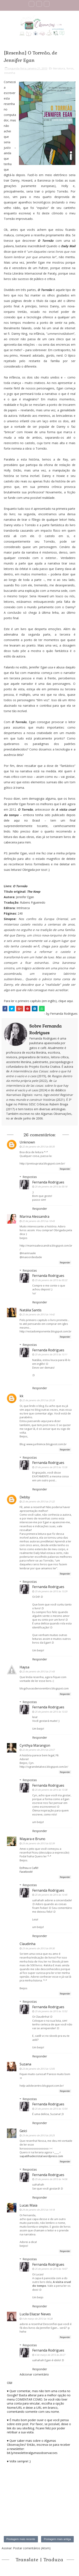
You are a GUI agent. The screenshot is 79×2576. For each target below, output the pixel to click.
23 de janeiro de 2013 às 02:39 (38, 1843)
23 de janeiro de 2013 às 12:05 (38, 2068)
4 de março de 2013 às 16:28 (37, 2318)
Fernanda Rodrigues (48, 1182)
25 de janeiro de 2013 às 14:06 (51, 2179)
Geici (23, 2131)
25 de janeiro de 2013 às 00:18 (51, 1186)
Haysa (24, 1667)
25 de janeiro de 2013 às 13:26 (51, 1467)
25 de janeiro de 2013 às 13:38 (51, 1789)
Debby (25, 1497)
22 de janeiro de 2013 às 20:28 (38, 1400)
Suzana (25, 2064)
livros (70, 68)
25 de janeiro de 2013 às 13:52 (51, 2011)
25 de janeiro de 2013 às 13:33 (51, 1711)
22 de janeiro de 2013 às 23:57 (38, 1749)
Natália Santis (31, 1310)
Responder (65, 1168)
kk (21, 1396)
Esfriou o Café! (29, 1868)
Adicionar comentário (34, 2374)
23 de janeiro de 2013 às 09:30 (38, 1948)
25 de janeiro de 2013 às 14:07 (51, 2268)
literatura (59, 68)
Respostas (30, 1177)
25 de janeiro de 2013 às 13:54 (51, 2108)
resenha (9, 73)
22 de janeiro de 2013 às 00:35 (38, 1146)
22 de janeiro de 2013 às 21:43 (38, 1671)
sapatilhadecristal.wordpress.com (41, 2156)
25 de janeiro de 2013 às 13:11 (51, 1354)
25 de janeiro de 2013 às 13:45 (51, 1894)
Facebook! (26, 1872)
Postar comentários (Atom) (32, 2548)
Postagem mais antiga (57, 2539)
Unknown (27, 1142)
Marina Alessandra (34, 1216)
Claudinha (27, 1943)
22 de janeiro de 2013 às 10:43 (38, 1221)
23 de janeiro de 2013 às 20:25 (38, 2135)
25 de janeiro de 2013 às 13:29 (51, 1591)
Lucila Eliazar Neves (35, 2314)
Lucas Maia (28, 2205)
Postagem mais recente (21, 2539)
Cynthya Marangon (35, 1745)
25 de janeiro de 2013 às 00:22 (51, 1280)
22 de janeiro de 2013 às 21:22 (38, 1501)
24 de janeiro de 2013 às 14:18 (38, 2209)
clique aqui (65, 1001)
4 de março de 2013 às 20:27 (50, 2354)
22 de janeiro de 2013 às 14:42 (38, 1314)
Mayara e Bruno (32, 1838)
